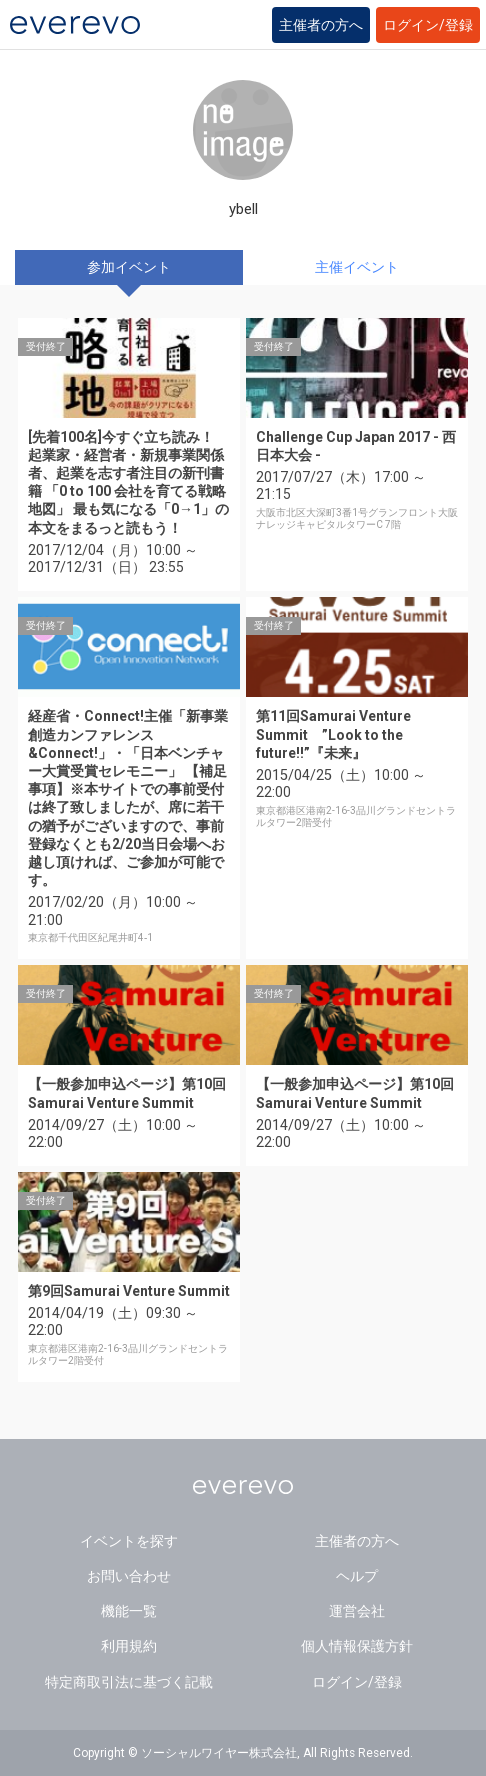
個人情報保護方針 (357, 1646)
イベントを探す (129, 1541)
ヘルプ (357, 1576)
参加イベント (129, 267)
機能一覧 (129, 1611)
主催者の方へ (321, 25)
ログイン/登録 (428, 25)
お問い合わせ (129, 1576)
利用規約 (129, 1646)
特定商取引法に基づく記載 (129, 1682)
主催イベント (357, 267)
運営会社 (357, 1611)
